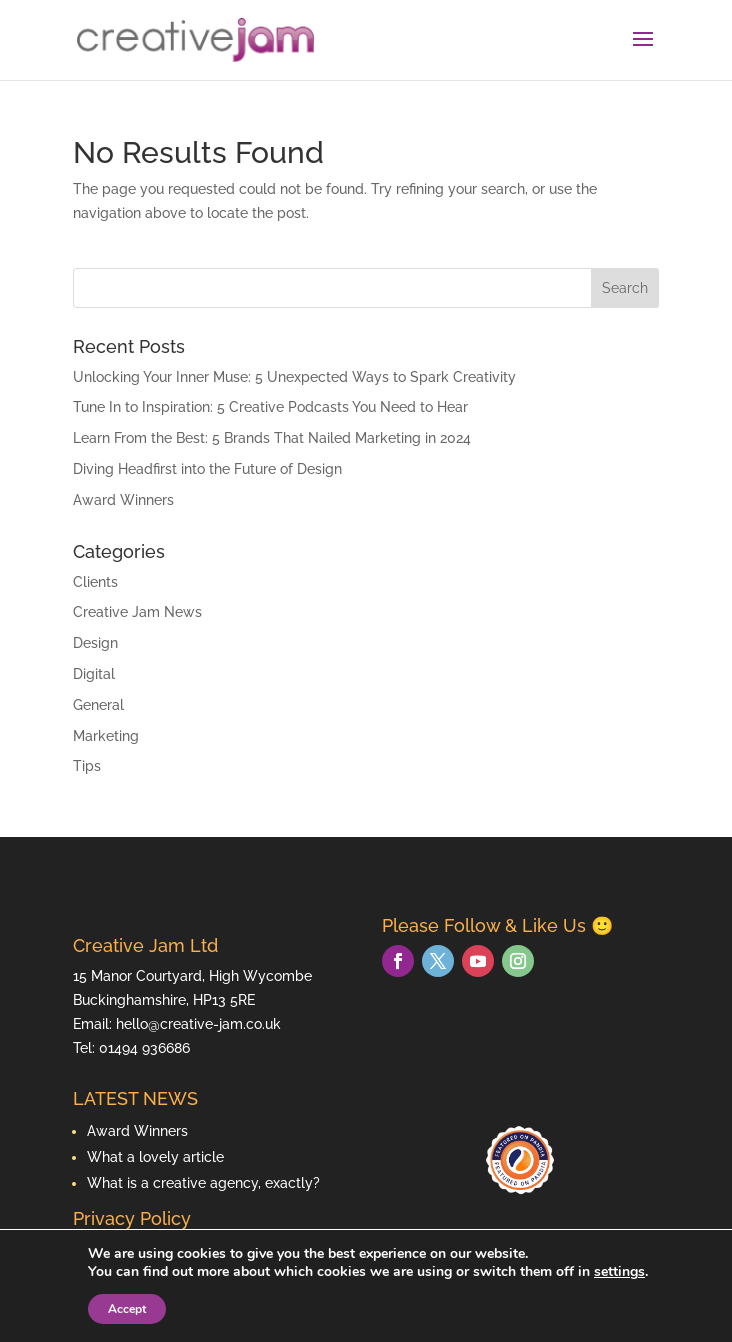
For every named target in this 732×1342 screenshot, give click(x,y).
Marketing (106, 736)
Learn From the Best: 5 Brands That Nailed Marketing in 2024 (272, 438)
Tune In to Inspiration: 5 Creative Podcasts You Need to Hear (270, 407)
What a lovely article (155, 1157)
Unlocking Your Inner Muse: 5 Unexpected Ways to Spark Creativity (294, 377)
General (98, 705)
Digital (94, 674)
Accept (127, 1309)
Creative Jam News (137, 612)
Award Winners (123, 500)
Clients (95, 582)
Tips (87, 766)
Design (95, 643)
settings (619, 1272)
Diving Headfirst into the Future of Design (207, 469)
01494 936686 (144, 1048)
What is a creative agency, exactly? (203, 1183)
